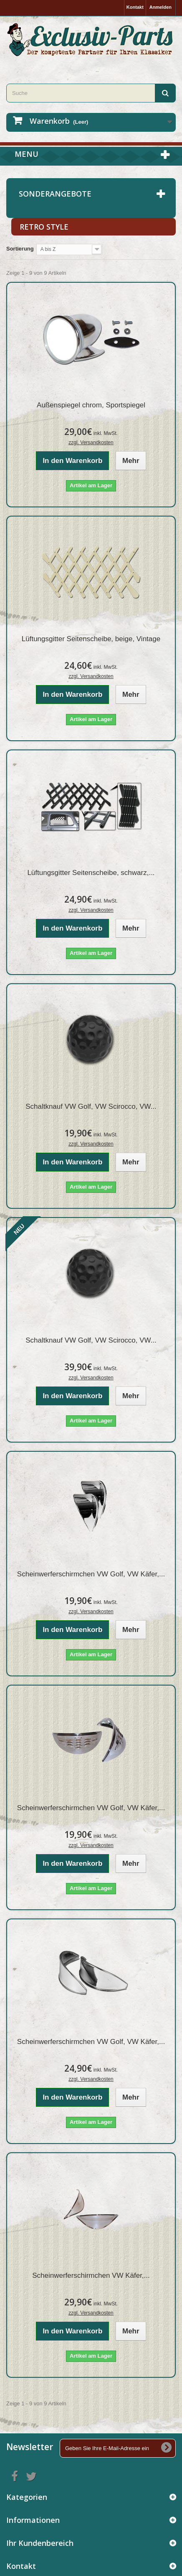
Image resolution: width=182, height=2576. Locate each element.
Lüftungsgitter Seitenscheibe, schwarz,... (90, 873)
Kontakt (135, 7)
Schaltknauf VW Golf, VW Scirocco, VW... (91, 1106)
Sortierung (20, 249)
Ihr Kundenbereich (39, 2543)
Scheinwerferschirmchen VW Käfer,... (91, 2275)
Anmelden (160, 7)
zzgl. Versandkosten (90, 442)
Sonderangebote (55, 194)
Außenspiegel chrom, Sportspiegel (91, 405)
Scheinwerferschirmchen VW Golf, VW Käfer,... (91, 1574)
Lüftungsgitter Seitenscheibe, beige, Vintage (91, 639)
